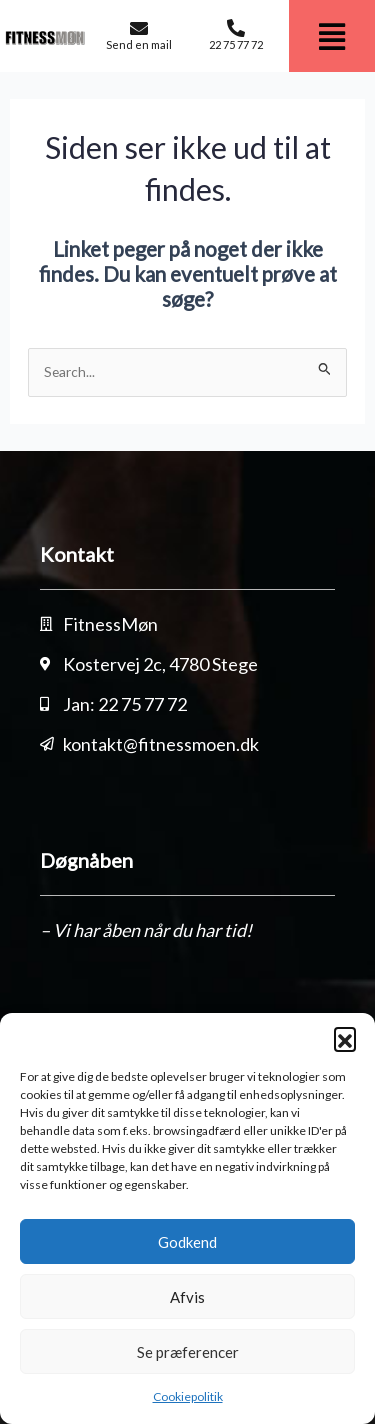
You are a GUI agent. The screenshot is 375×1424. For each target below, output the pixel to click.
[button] (345, 1038)
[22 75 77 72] (236, 28)
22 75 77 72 (236, 44)
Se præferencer (188, 1352)
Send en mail (139, 44)
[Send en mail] (139, 28)
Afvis (187, 1297)
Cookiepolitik (188, 1396)
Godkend (187, 1242)
